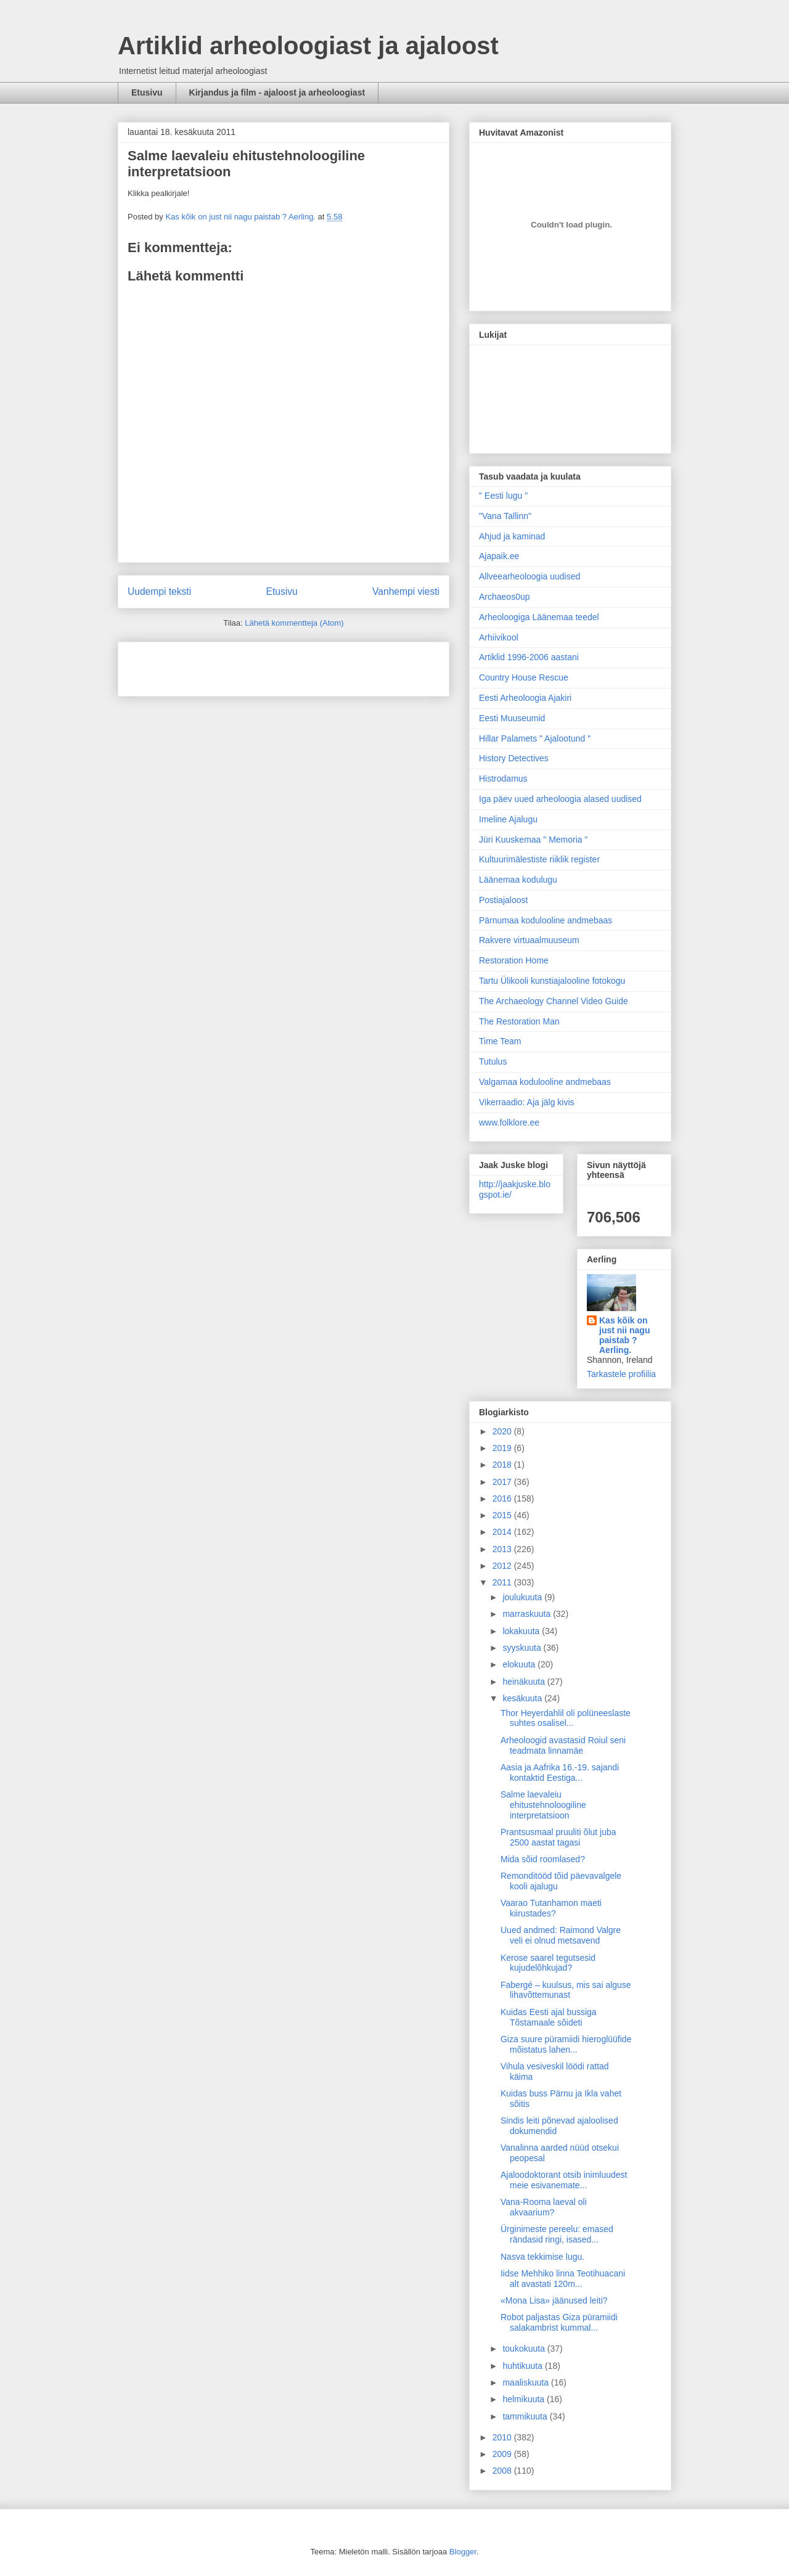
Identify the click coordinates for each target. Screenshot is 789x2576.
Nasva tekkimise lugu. (542, 2257)
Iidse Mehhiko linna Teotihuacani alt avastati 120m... (563, 2278)
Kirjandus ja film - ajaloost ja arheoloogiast (277, 92)
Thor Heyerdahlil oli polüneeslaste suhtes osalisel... (566, 1718)
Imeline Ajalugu (508, 819)
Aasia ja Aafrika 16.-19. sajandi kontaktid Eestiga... (560, 1772)
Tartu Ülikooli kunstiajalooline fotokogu (552, 981)
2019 (503, 1448)
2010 (503, 2437)
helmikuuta (524, 2399)
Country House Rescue (523, 677)
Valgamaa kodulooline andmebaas (545, 1082)
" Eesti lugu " (503, 496)
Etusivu (147, 92)
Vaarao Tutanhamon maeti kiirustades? (551, 1908)
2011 (503, 1582)
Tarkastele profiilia (621, 1374)
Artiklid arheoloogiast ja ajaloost (308, 45)
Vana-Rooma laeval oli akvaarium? (544, 2207)
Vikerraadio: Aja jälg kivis (526, 1102)
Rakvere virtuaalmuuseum (529, 940)
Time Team (500, 1041)
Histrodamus (503, 778)
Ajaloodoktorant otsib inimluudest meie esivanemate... (564, 2180)
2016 (503, 1498)
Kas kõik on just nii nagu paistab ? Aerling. (241, 216)
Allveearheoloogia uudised (529, 576)
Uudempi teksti (159, 591)
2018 (503, 1465)
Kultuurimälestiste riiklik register (539, 859)
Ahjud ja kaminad (512, 536)
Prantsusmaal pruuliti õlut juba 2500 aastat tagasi (558, 1837)
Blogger (462, 2551)
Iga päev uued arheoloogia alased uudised (560, 799)
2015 (503, 1515)
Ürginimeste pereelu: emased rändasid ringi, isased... (557, 2234)
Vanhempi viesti (405, 591)
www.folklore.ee (509, 1122)
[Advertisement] (200, 665)
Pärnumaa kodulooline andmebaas (545, 920)
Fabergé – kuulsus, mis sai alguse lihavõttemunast (566, 1990)
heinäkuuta (524, 1682)
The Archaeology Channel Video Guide (553, 1001)
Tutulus (493, 1061)
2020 (503, 1431)
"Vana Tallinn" (505, 516)
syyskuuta (522, 1648)
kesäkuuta (523, 1698)
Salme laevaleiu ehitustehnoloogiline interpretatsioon (543, 1804)
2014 (503, 1532)
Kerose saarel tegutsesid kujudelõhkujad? (548, 1963)
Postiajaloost (503, 900)
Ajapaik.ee (499, 556)
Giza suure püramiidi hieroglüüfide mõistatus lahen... (566, 2044)
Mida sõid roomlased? (543, 1859)
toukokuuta (524, 2348)
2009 (503, 2454)
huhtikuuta (523, 2366)
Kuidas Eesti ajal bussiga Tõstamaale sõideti (549, 2017)
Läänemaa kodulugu (518, 880)
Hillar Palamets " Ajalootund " (535, 738)
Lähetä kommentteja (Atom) (294, 623)
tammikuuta (525, 2416)
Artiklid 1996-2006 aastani (529, 657)
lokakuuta (522, 1631)
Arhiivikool (498, 637)
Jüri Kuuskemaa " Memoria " (533, 839)
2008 (503, 2471)
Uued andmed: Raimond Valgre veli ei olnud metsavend (561, 1935)
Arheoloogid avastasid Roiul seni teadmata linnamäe (563, 1745)
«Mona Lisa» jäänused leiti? (554, 2300)
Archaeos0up (504, 597)
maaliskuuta (526, 2382)
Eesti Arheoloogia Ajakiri (525, 698)
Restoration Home (514, 960)
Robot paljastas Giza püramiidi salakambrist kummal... (559, 2322)
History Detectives (514, 758)
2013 (503, 1549)
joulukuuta (523, 1597)
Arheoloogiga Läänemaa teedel (539, 617)
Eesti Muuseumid (512, 718)
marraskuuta (527, 1614)
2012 (503, 1566)
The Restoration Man (519, 1021)
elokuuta (520, 1664)
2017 (503, 1482)
